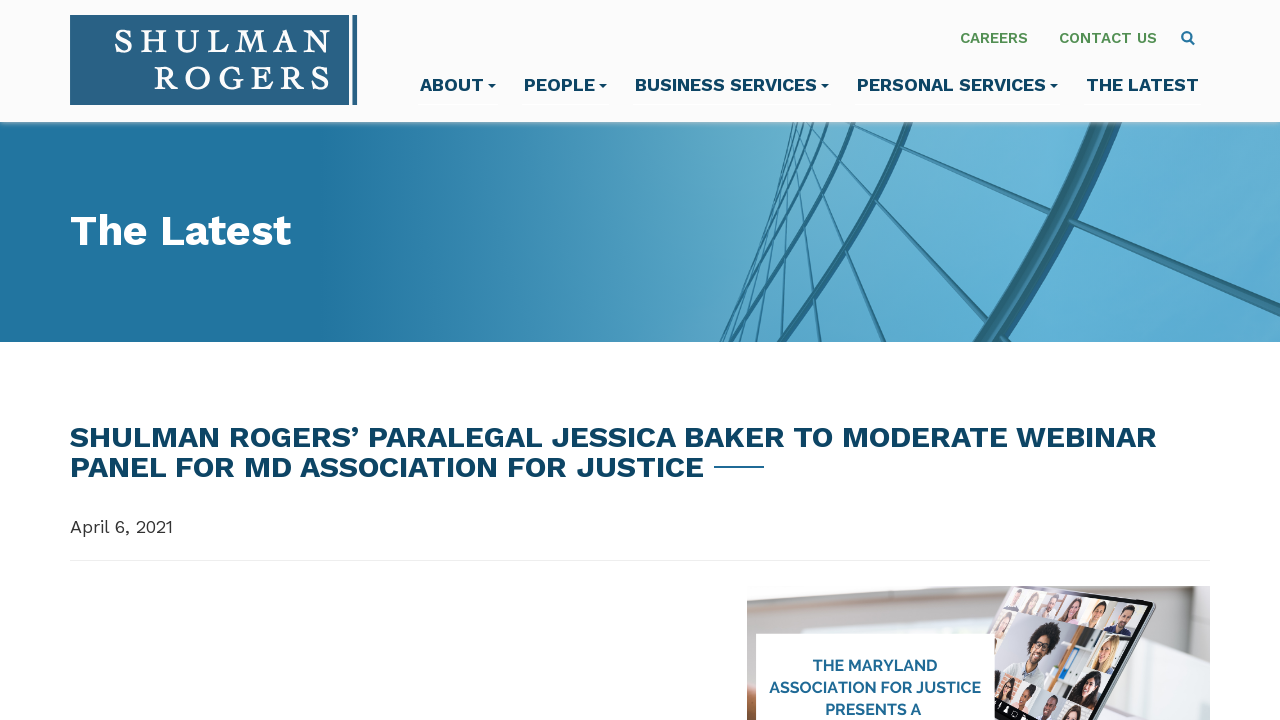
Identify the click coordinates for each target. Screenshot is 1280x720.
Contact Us (1108, 38)
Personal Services (957, 84)
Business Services (732, 84)
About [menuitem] (458, 84)
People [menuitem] (565, 84)
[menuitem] (1188, 38)
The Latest (1142, 84)
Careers (994, 38)
